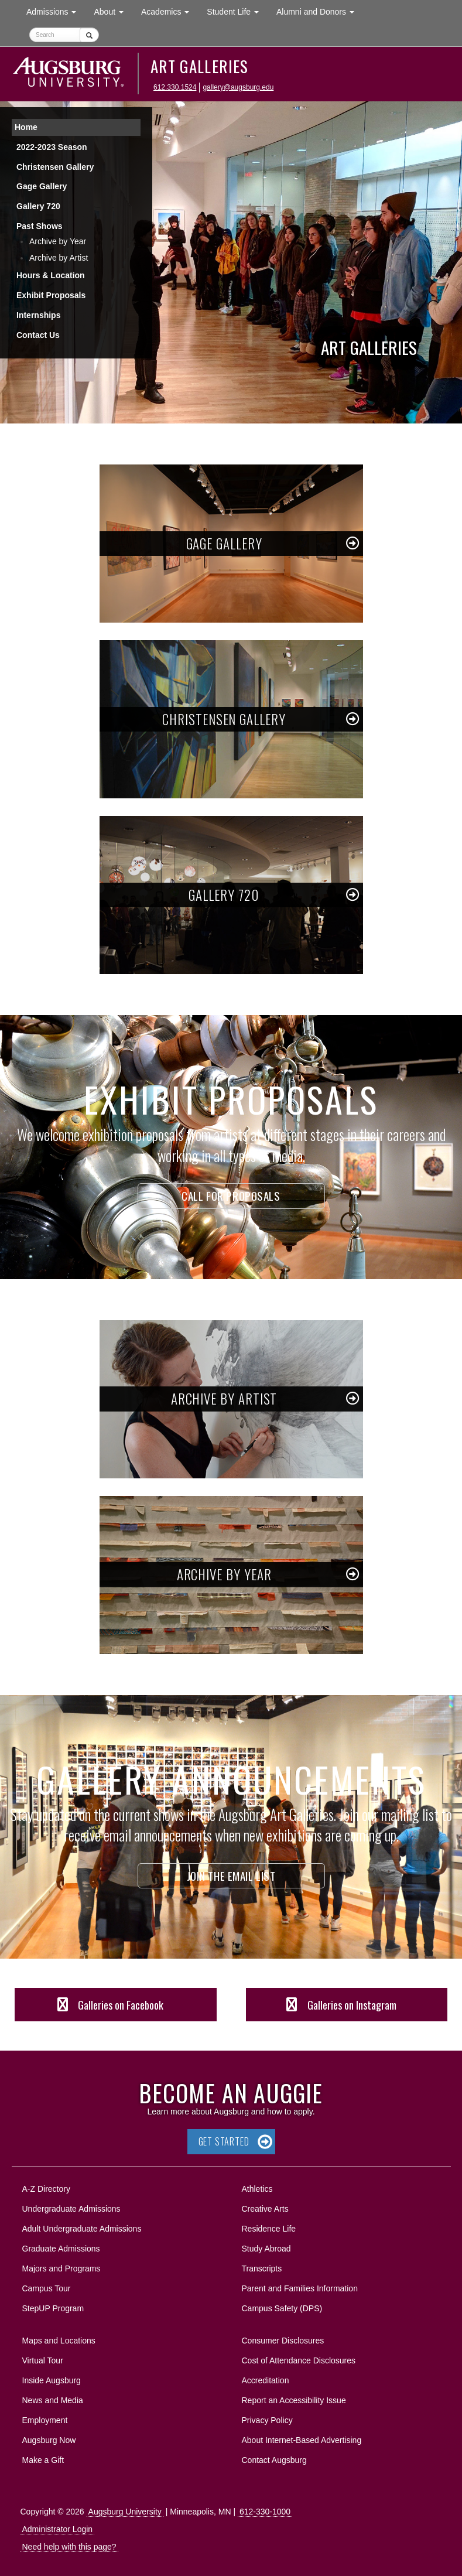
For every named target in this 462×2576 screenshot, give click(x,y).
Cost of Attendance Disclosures (299, 2360)
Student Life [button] (237, 10)
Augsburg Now (49, 2440)
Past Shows (39, 226)
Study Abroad (266, 2248)
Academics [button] (169, 10)
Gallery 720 (38, 206)
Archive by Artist (58, 257)
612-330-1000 (264, 2511)
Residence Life (269, 2228)
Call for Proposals (231, 1195)
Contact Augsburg (274, 2460)
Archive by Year (57, 241)
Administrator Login (57, 2529)
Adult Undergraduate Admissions (82, 2228)
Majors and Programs (61, 2266)
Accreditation (265, 2380)
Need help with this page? (69, 2546)
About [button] (113, 14)
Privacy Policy (267, 2420)
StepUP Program (53, 2308)
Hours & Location (50, 275)
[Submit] (89, 35)
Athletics (257, 2189)
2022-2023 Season (51, 147)
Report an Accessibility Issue (294, 2400)
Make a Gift (43, 2460)
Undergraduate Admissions (71, 2208)
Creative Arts (265, 2208)
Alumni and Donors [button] (319, 10)
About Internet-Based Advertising (302, 2440)
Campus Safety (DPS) (282, 2308)
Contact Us (38, 335)
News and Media (52, 2400)
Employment (45, 2420)
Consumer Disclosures (283, 2340)
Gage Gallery (41, 186)
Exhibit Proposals (50, 295)
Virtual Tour (42, 2360)
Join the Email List (231, 1875)
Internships (38, 315)
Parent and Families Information (300, 2288)
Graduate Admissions (61, 2248)
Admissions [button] (55, 10)
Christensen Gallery (55, 167)
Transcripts (262, 2268)
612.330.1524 (174, 87)
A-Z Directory (46, 2189)
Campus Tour (46, 2288)
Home (26, 127)
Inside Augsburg (51, 2380)
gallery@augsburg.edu (238, 87)
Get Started (224, 2141)
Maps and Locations (58, 2340)
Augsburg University (125, 2511)
